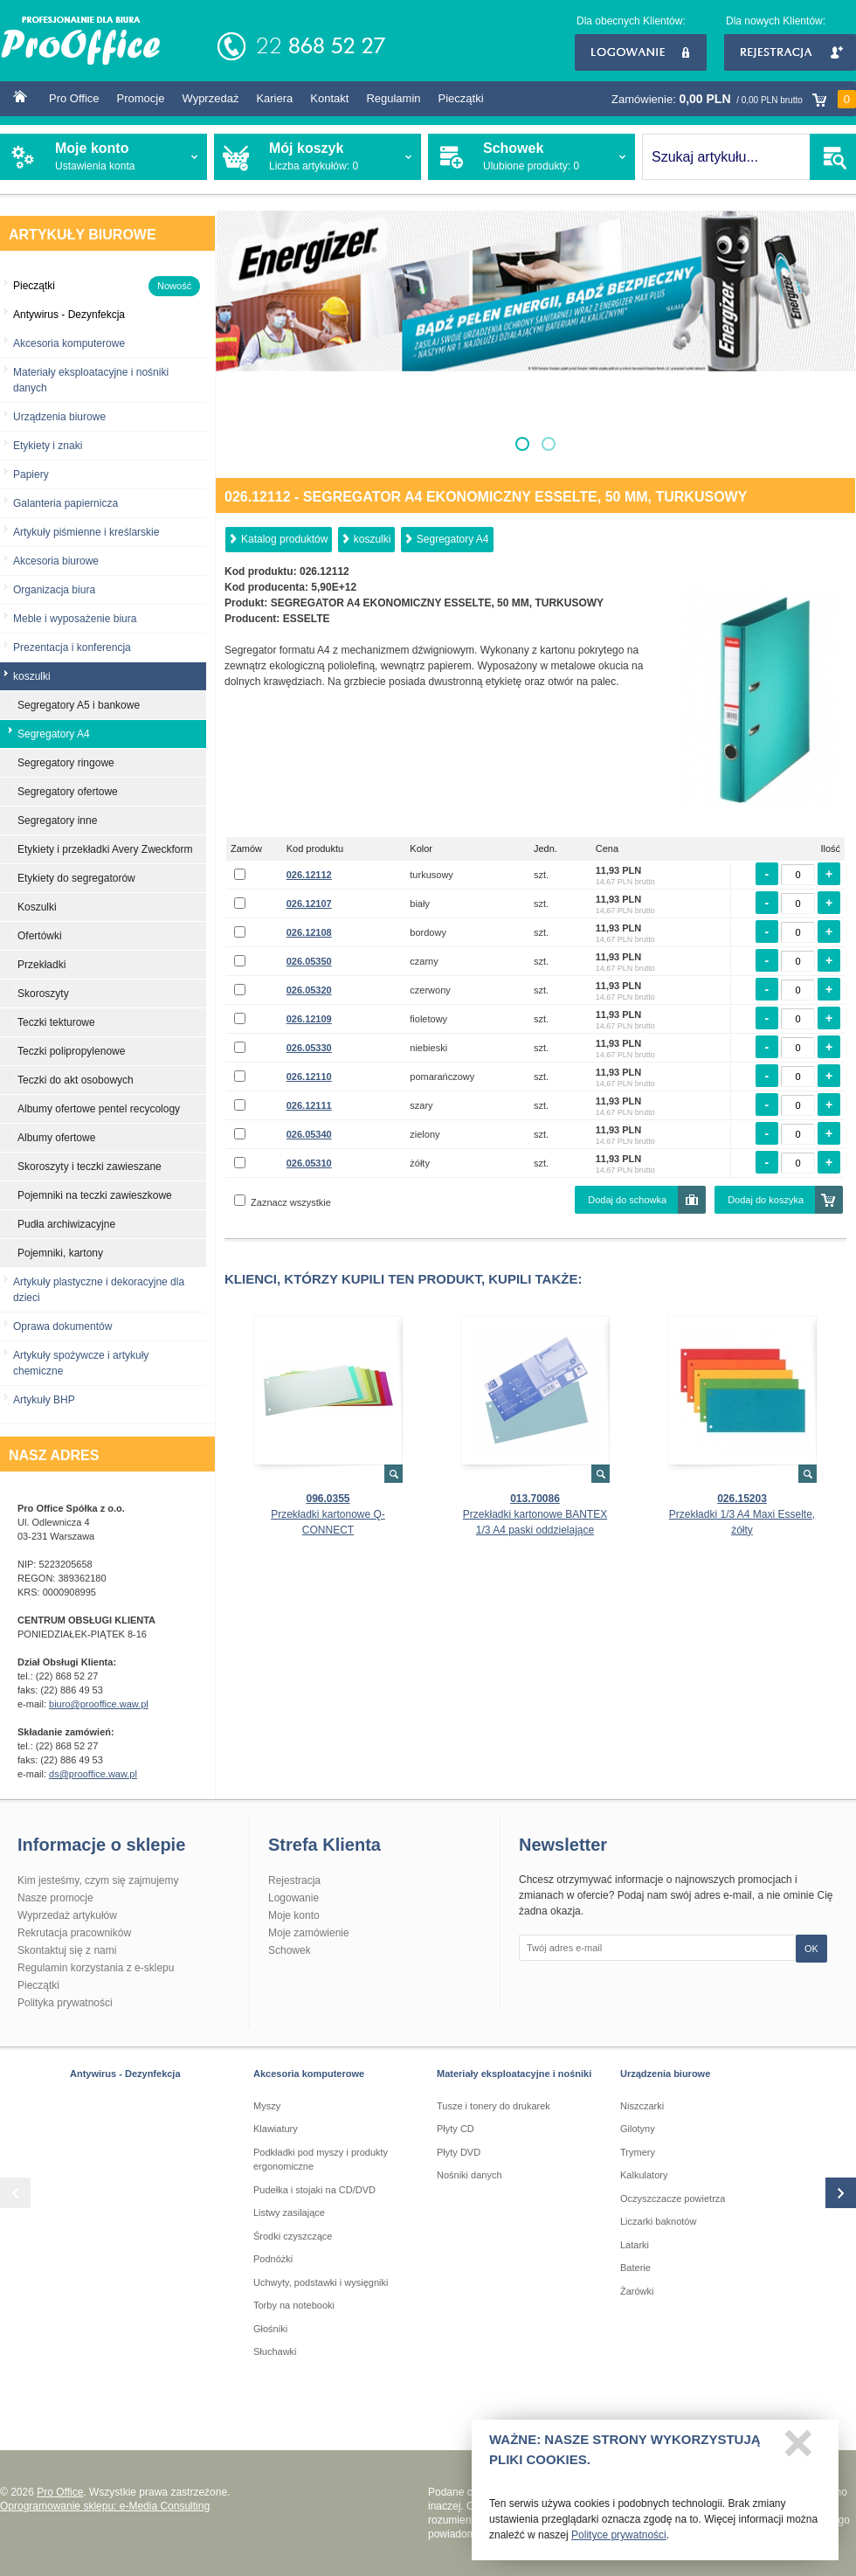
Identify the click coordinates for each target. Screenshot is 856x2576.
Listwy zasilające (289, 2212)
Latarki (634, 2245)
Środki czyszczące (292, 2236)
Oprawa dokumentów (62, 1326)
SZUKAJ (833, 157)
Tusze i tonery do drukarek (493, 2106)
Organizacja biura (54, 590)
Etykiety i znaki (47, 446)
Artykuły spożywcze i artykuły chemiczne (80, 1363)
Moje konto (294, 1915)
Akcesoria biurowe (56, 561)
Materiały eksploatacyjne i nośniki (514, 2073)
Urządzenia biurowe (59, 417)
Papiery (31, 474)
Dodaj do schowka (627, 1200)
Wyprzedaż (210, 98)
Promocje (141, 98)
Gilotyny (637, 2128)
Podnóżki (273, 2259)
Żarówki (637, 2291)
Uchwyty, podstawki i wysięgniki (320, 2282)
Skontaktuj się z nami (66, 1950)
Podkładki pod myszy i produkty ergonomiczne (320, 2159)
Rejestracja (790, 52)
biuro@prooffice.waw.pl (98, 1704)
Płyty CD (455, 2128)
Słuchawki (275, 2351)
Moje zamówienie (308, 1933)
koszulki (372, 539)
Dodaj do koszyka (766, 1200)
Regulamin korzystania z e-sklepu (95, 1968)
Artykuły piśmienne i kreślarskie (86, 532)
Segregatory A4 (453, 539)
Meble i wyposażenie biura (74, 619)
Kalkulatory (643, 2175)
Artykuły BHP (44, 1400)
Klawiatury (275, 2128)
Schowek (289, 1950)
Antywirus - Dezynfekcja (125, 2073)
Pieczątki (461, 98)
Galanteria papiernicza (65, 503)
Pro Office (74, 98)
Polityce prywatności (618, 2543)
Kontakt (329, 98)
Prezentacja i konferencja (72, 647)
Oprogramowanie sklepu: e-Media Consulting (105, 2506)
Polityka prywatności (65, 2003)
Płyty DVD (458, 2152)
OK (811, 1948)
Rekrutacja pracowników (74, 1933)
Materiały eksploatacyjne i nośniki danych (91, 380)
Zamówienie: (733, 99)
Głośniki (270, 2328)
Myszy (266, 2106)
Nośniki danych (469, 2175)
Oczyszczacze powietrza (672, 2198)
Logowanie (641, 52)
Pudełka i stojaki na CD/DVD (314, 2190)
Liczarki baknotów (658, 2221)
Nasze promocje (55, 1898)
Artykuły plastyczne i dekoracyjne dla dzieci (98, 1290)
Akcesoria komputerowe (69, 343)
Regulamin (393, 98)
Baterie (635, 2267)
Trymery (637, 2152)
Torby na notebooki (294, 2305)
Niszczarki (642, 2106)
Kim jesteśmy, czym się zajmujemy (97, 1880)
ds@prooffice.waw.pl (93, 1774)
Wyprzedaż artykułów (67, 1915)
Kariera (274, 98)
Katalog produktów (284, 539)
